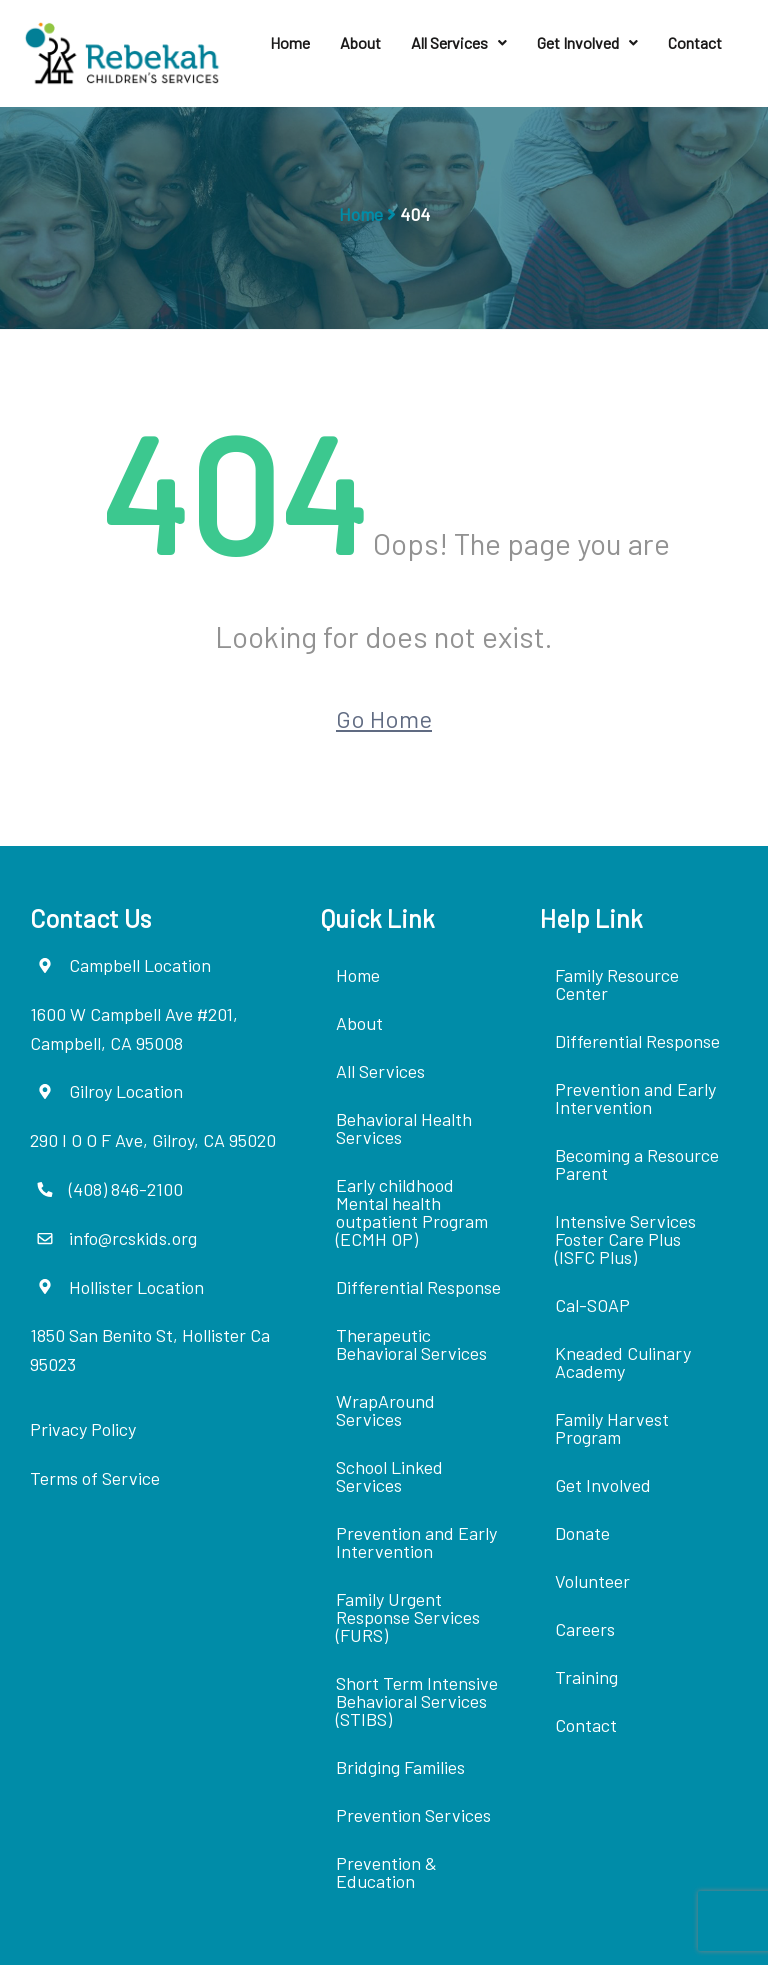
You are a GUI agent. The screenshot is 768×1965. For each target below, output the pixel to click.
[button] (459, 43)
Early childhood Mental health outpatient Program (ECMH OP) (412, 1212)
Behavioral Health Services (404, 1128)
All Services (459, 42)
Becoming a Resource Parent (637, 1164)
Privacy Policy (83, 1429)
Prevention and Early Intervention (416, 1542)
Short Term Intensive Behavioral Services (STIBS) (417, 1701)
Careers (585, 1629)
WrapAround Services (385, 1410)
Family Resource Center (617, 984)
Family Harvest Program (612, 1428)
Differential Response (418, 1287)
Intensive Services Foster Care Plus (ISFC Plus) (625, 1239)
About (360, 42)
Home (290, 42)
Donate (582, 1533)
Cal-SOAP (592, 1305)
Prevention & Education (386, 1872)
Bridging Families (400, 1767)
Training (586, 1677)
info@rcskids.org (133, 1238)
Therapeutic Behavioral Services (411, 1344)
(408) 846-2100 (126, 1189)
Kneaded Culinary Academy (623, 1362)
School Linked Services (389, 1476)
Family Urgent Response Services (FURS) (408, 1617)
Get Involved (587, 42)
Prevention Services (413, 1815)
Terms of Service (95, 1478)
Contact (695, 42)
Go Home (384, 718)
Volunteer (592, 1581)
